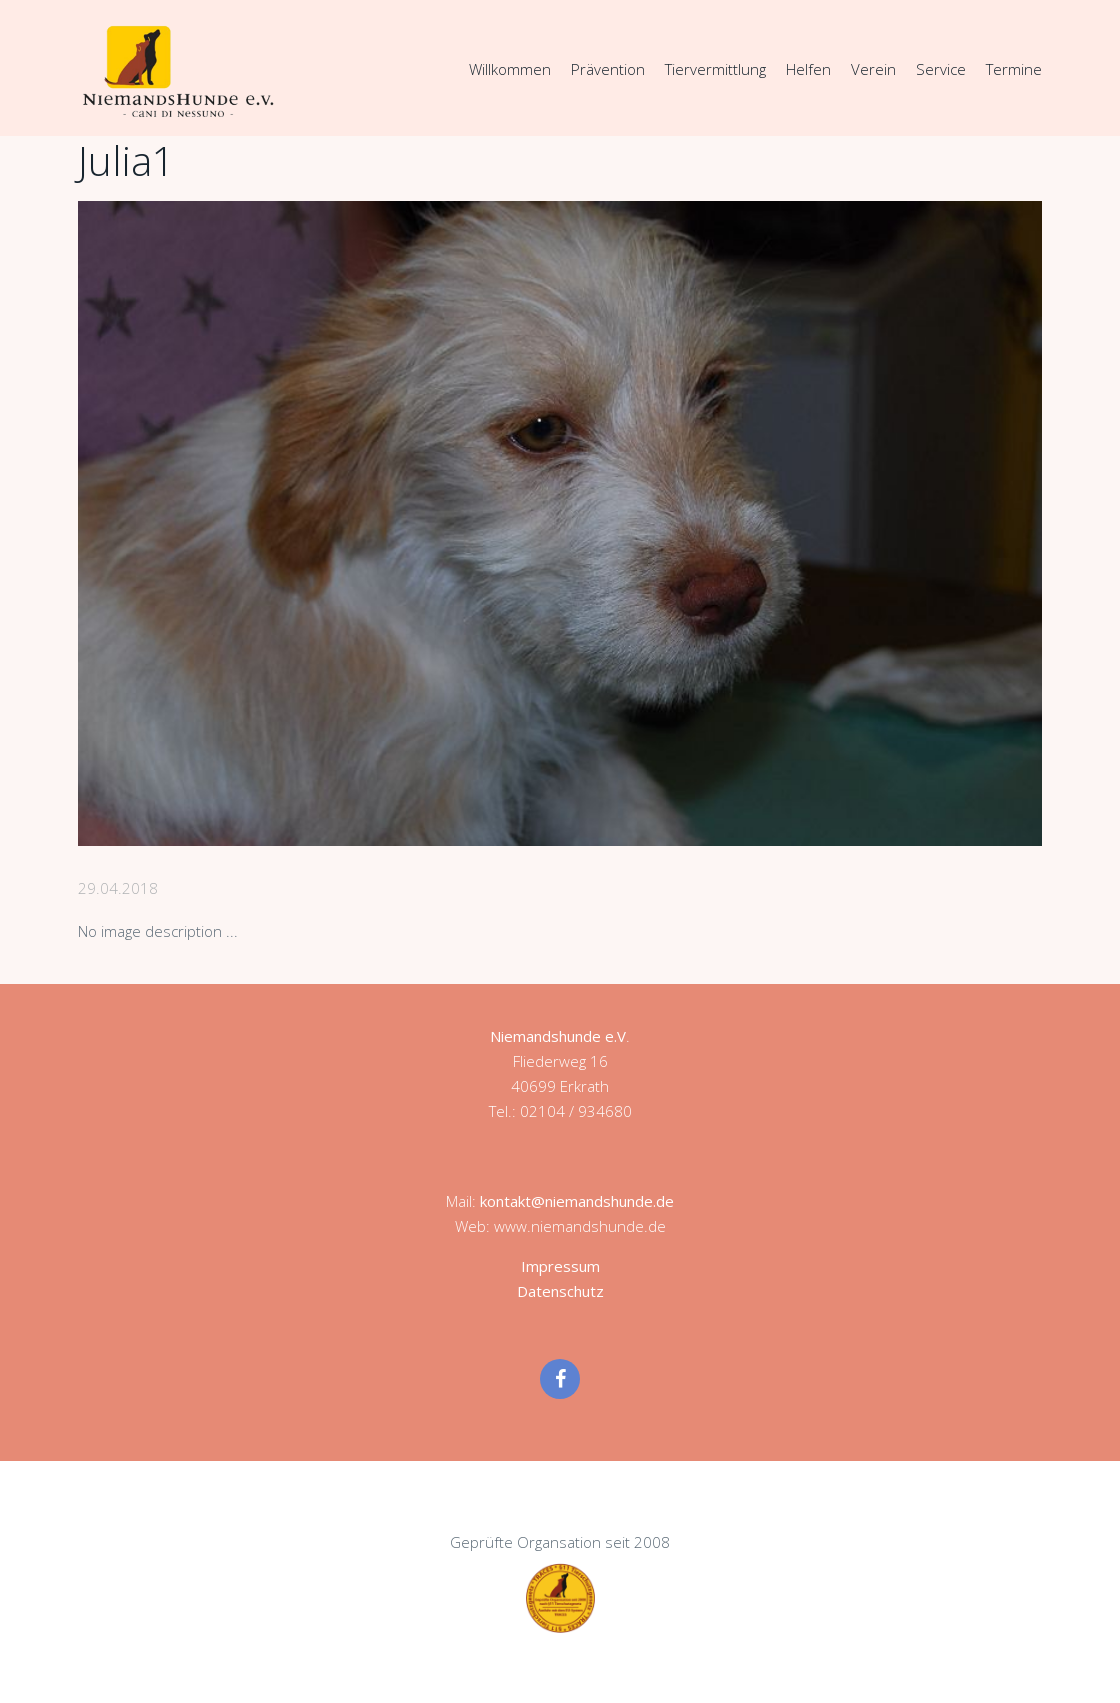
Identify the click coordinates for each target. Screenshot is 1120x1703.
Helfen (808, 69)
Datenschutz (560, 1291)
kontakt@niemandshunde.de (577, 1201)
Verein (873, 69)
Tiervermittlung (715, 69)
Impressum (560, 1266)
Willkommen (510, 69)
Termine (1014, 69)
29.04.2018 (118, 888)
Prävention (608, 69)
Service (941, 69)
